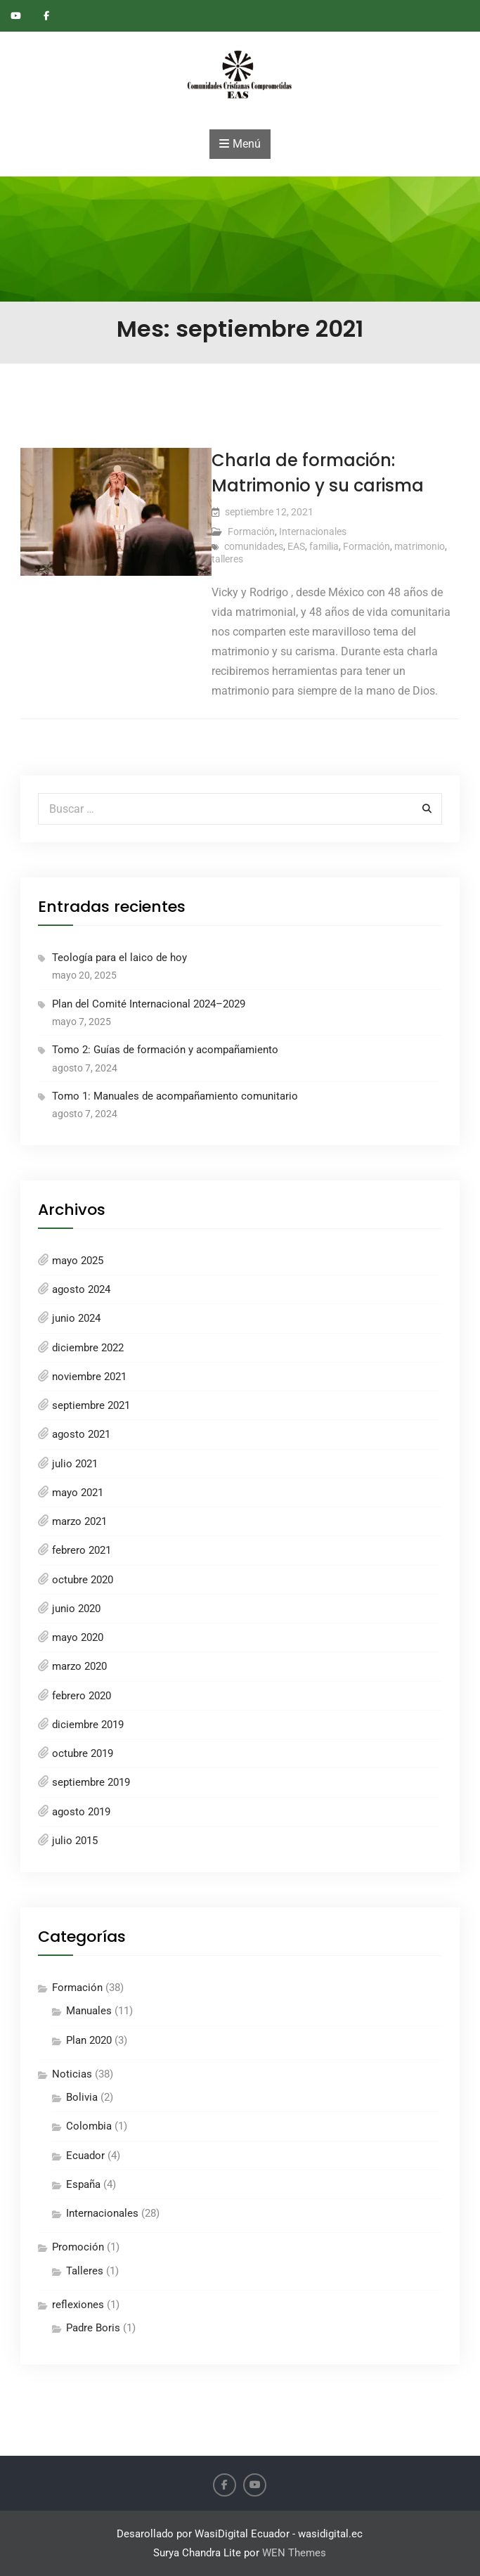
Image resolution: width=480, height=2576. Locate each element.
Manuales (89, 2010)
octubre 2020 (82, 1579)
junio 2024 (76, 1318)
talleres (227, 559)
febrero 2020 (81, 1695)
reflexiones (78, 2304)
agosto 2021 (81, 1434)
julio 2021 (75, 1463)
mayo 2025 (77, 1260)
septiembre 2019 (91, 1782)
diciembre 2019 (88, 1724)
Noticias (72, 2074)
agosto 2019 (81, 1811)
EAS (296, 546)
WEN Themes (294, 2552)
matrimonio (419, 546)
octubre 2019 (82, 1753)
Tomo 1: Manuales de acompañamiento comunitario (175, 1096)
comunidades (253, 546)
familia (324, 546)
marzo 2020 (79, 1666)
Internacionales (312, 531)
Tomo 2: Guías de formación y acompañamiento (165, 1049)
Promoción (78, 2247)
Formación (251, 531)
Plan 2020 (89, 2040)
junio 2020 (76, 1608)
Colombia (89, 2126)
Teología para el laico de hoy (119, 957)
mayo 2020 (77, 1637)
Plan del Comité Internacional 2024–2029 (148, 1004)
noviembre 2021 (89, 1376)
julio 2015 (75, 1840)
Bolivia (82, 2097)
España (83, 2184)
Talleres (84, 2271)
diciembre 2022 (88, 1347)
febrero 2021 (81, 1550)
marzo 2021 (79, 1521)
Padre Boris (93, 2327)
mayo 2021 (77, 1492)
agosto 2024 (81, 1289)
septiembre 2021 (91, 1405)
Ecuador (85, 2155)
